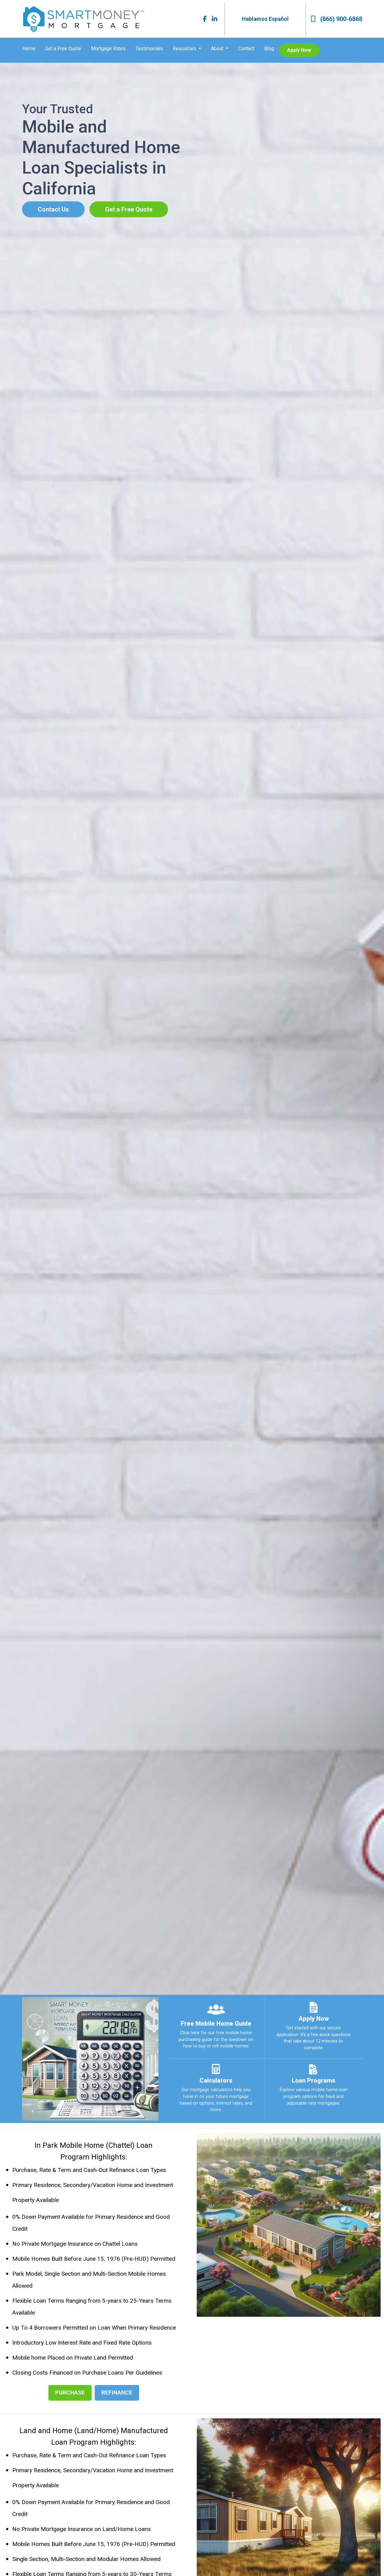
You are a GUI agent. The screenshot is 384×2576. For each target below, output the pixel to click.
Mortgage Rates (108, 48)
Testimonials (149, 48)
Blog (269, 48)
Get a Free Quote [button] (128, 209)
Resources (185, 48)
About (218, 48)
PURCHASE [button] (70, 2392)
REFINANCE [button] (116, 2392)
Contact (246, 48)
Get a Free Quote (63, 48)
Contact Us (53, 209)
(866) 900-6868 (336, 19)
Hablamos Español (265, 19)
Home (28, 48)
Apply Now (299, 50)
